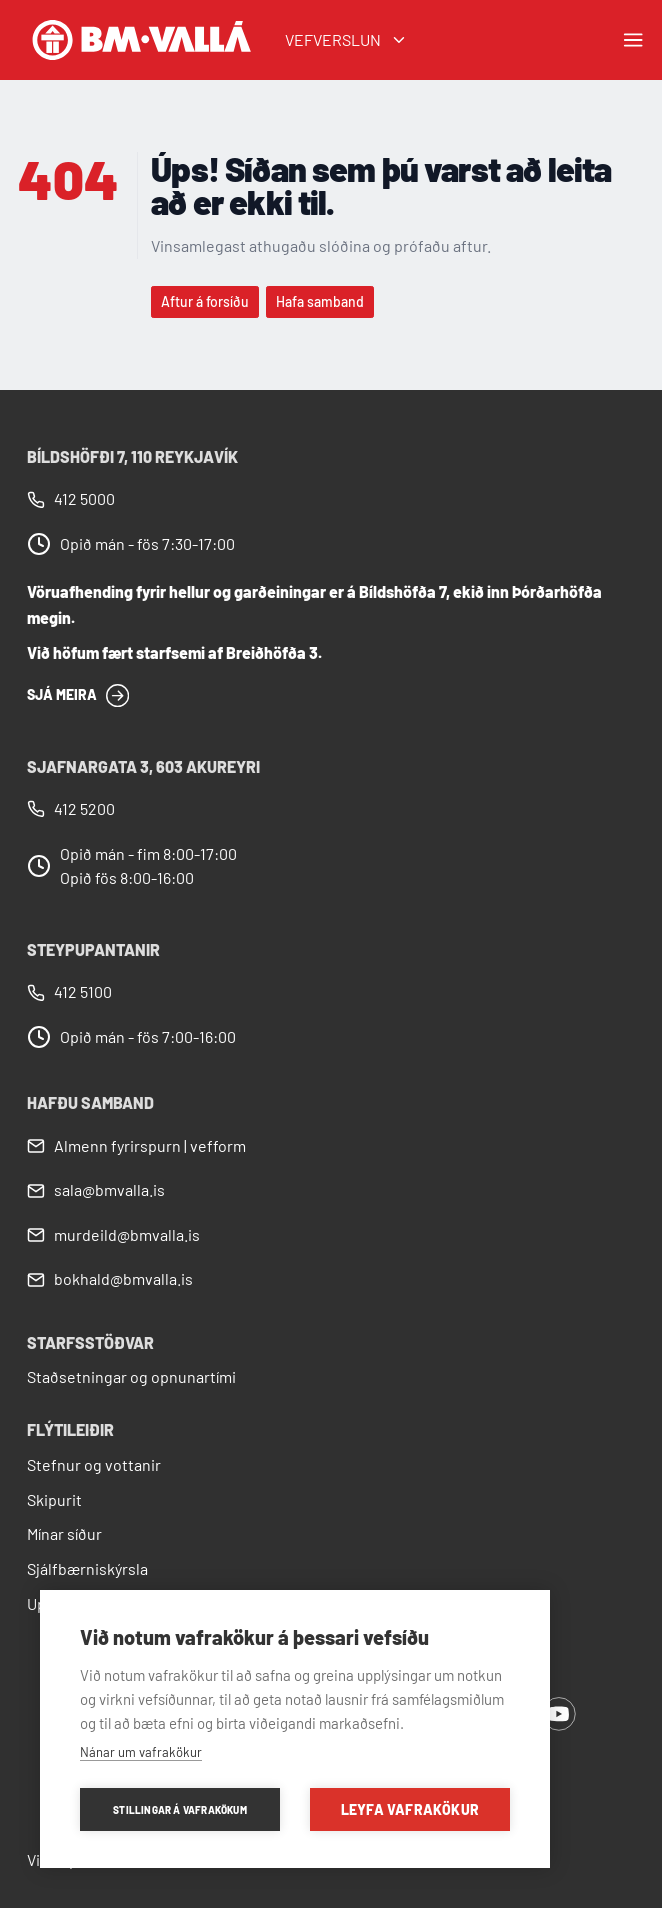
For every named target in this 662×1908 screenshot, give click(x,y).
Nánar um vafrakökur (141, 1752)
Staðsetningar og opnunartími (131, 1376)
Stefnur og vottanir (94, 1464)
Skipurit (54, 1499)
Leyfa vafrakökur (410, 1809)
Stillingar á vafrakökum (180, 1810)
